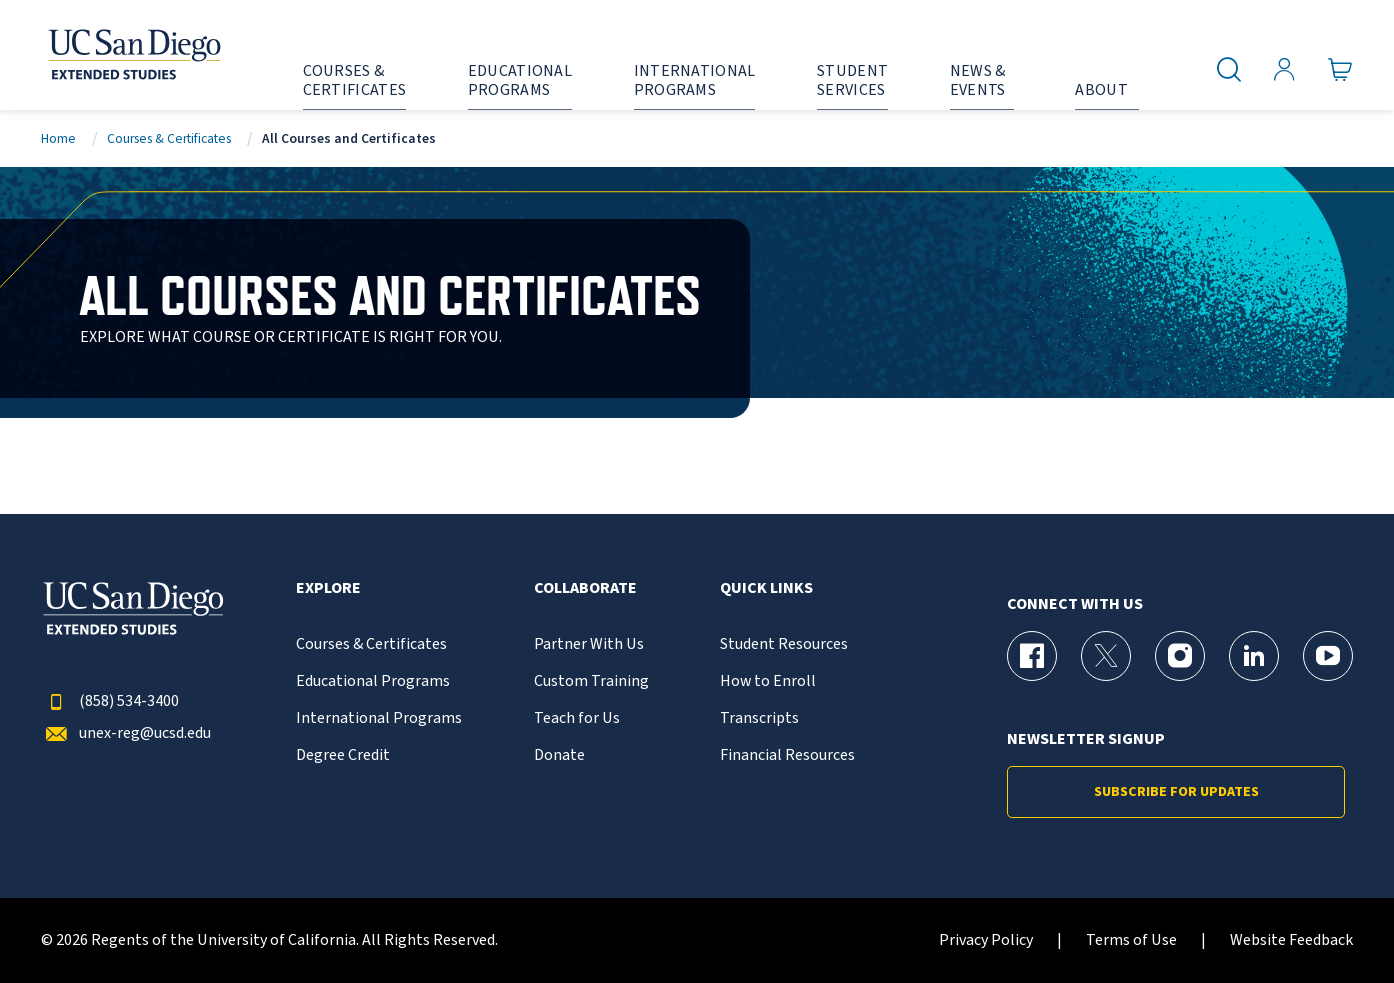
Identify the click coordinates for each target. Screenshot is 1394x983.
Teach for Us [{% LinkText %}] (577, 718)
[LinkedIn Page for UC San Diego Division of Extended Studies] (1254, 656)
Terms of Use (1131, 940)
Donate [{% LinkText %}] (559, 755)
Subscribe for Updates (1176, 792)
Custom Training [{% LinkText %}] (591, 681)
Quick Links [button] (766, 588)
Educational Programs (373, 681)
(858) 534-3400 (110, 701)
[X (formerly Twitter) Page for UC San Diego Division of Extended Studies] (1106, 656)
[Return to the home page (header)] (133, 55)
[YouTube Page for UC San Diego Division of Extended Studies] (1328, 656)
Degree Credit (343, 755)
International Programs (379, 718)
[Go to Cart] (1340, 70)
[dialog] (1334, 923)
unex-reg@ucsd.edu (126, 733)
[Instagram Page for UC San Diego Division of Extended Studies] (1180, 656)
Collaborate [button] (585, 588)
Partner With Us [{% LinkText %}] (589, 644)
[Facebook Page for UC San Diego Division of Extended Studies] (1032, 656)
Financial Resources (787, 755)
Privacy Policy (986, 940)
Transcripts (759, 718)
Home (58, 138)
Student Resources (784, 644)
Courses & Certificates (169, 138)
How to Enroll (768, 681)
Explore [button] (328, 588)
